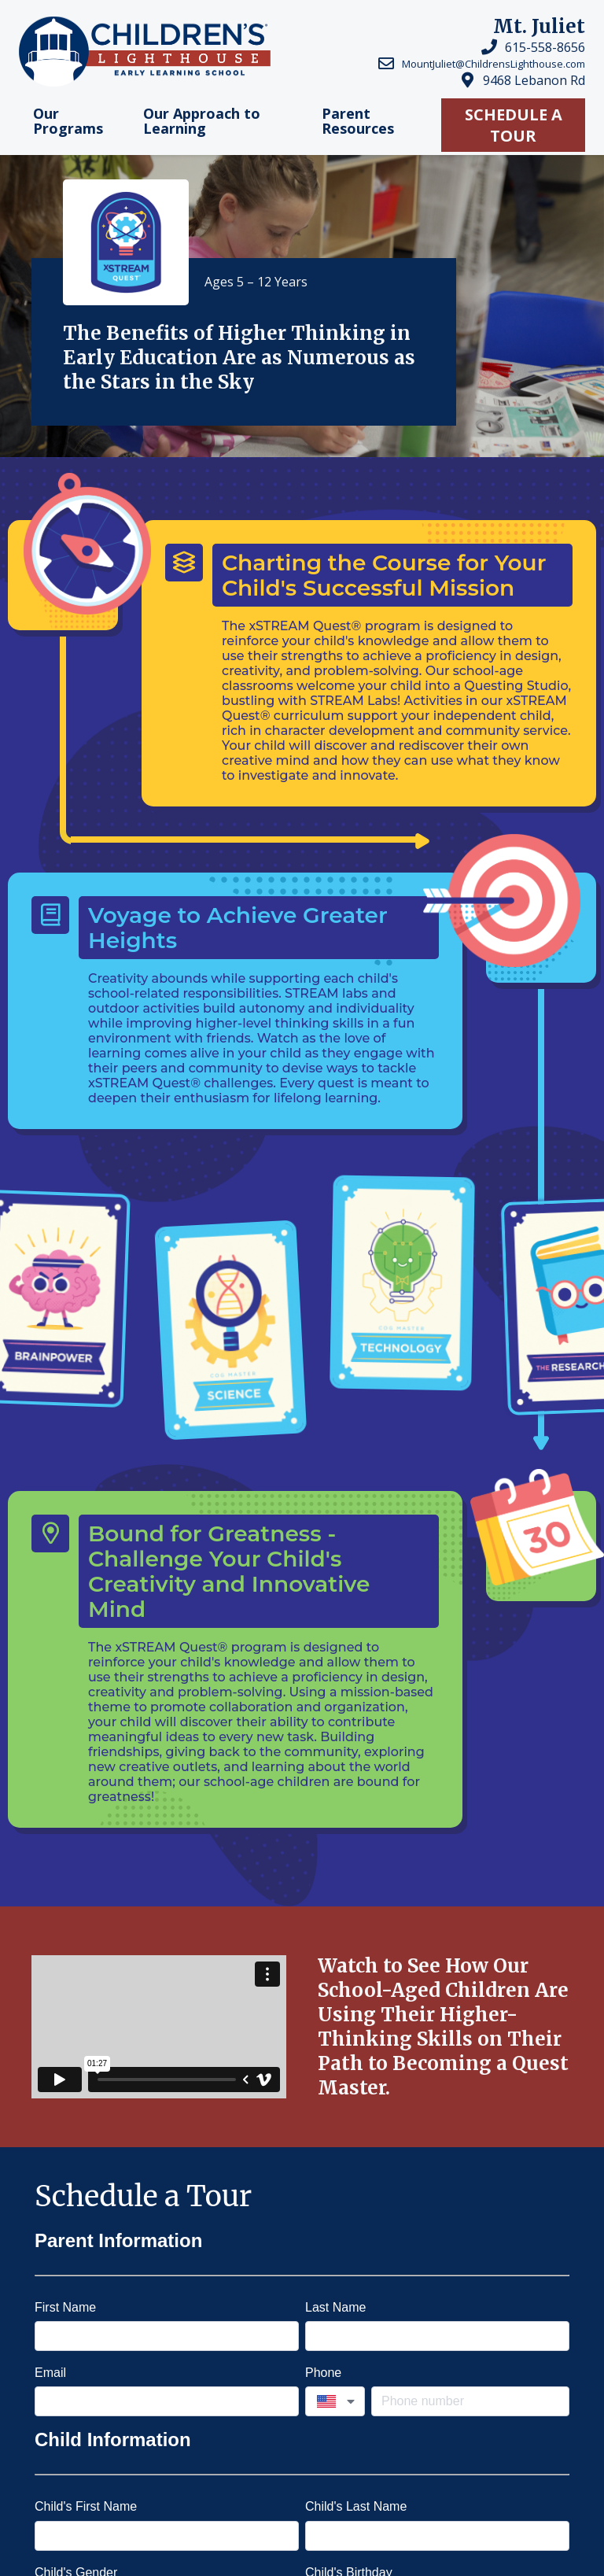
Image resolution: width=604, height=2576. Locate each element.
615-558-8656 (545, 47)
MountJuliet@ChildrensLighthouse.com (493, 64)
